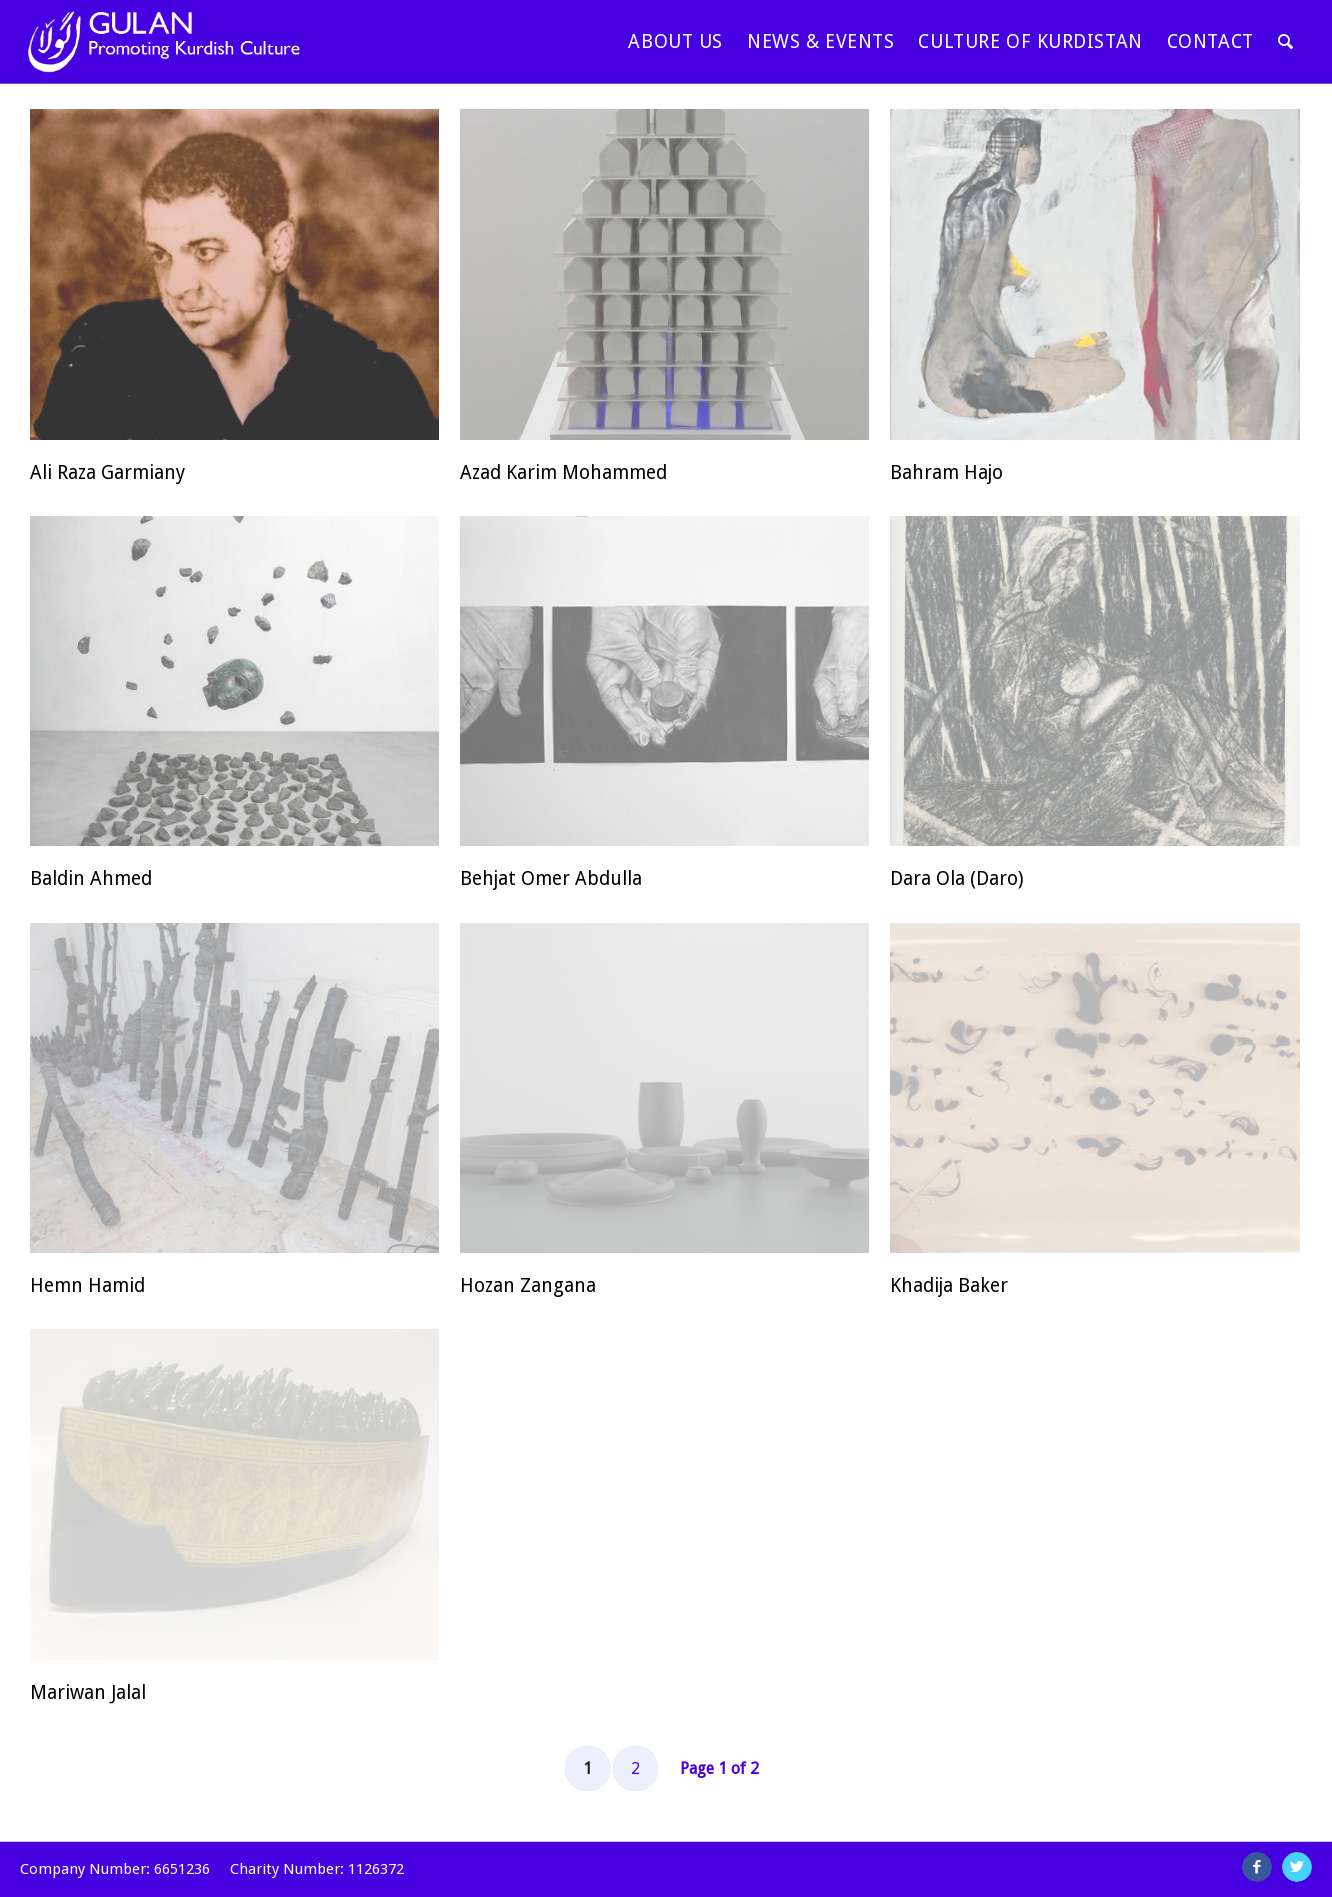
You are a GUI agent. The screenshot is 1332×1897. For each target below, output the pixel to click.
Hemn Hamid (87, 1285)
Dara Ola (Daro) (957, 878)
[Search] (1286, 41)
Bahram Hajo (946, 472)
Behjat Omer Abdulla (551, 878)
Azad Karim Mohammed (563, 472)
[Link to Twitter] (1297, 1867)
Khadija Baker (949, 1285)
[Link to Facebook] (1257, 1867)
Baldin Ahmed (91, 878)
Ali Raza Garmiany (107, 472)
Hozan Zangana (528, 1285)
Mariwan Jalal (88, 1692)
